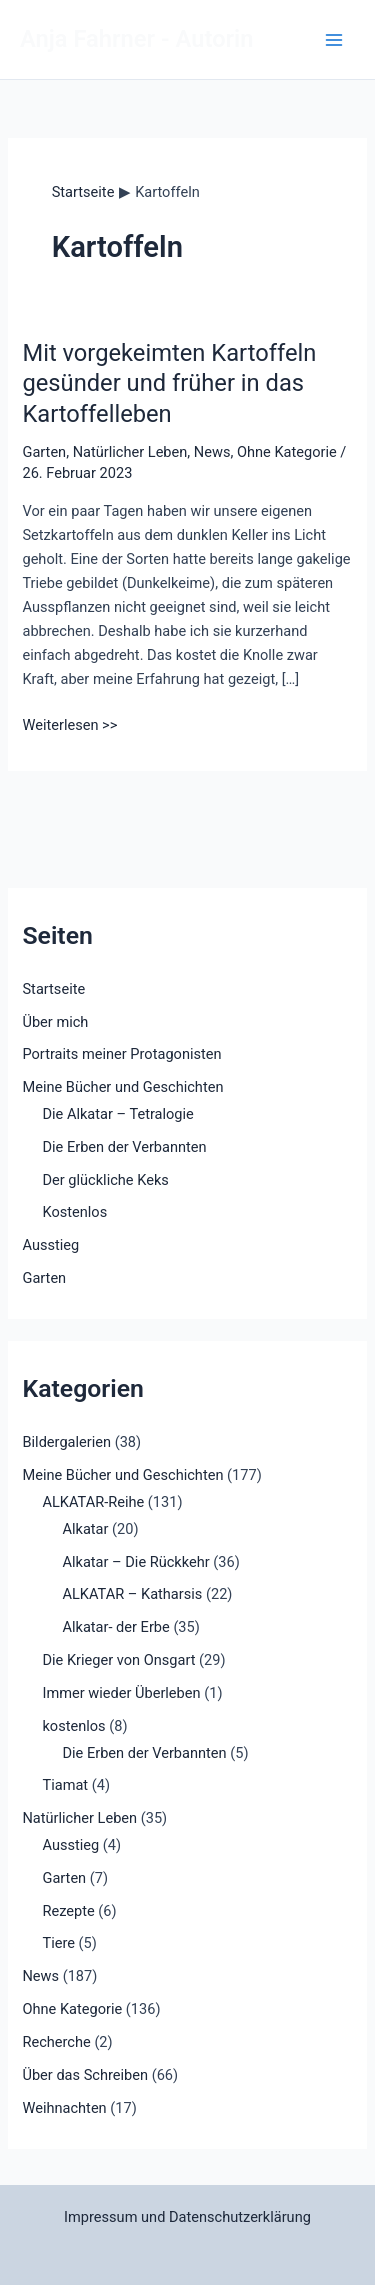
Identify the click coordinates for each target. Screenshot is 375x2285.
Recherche (56, 2042)
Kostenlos (74, 1212)
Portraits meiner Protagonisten (121, 1054)
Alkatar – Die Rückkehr (135, 1562)
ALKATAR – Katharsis (132, 1594)
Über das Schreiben (85, 2075)
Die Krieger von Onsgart (118, 1660)
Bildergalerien (66, 1442)
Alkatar (85, 1529)
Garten (44, 452)
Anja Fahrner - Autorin (137, 39)
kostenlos (73, 1726)
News (212, 452)
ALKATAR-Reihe (93, 1502)
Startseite (53, 989)
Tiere (58, 1943)
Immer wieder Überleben (121, 1693)
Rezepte (68, 1911)
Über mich (55, 1022)
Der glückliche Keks (105, 1180)
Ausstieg (50, 1245)
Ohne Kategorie (287, 452)
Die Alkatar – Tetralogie (117, 1114)
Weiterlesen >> (69, 725)
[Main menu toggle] (334, 40)
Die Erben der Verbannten (124, 1147)
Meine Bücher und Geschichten (122, 1087)
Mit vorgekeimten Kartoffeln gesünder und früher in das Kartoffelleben (169, 384)
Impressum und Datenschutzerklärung (187, 2217)
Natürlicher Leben (130, 452)
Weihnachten (64, 2108)
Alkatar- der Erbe (115, 1627)
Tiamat (65, 1785)
